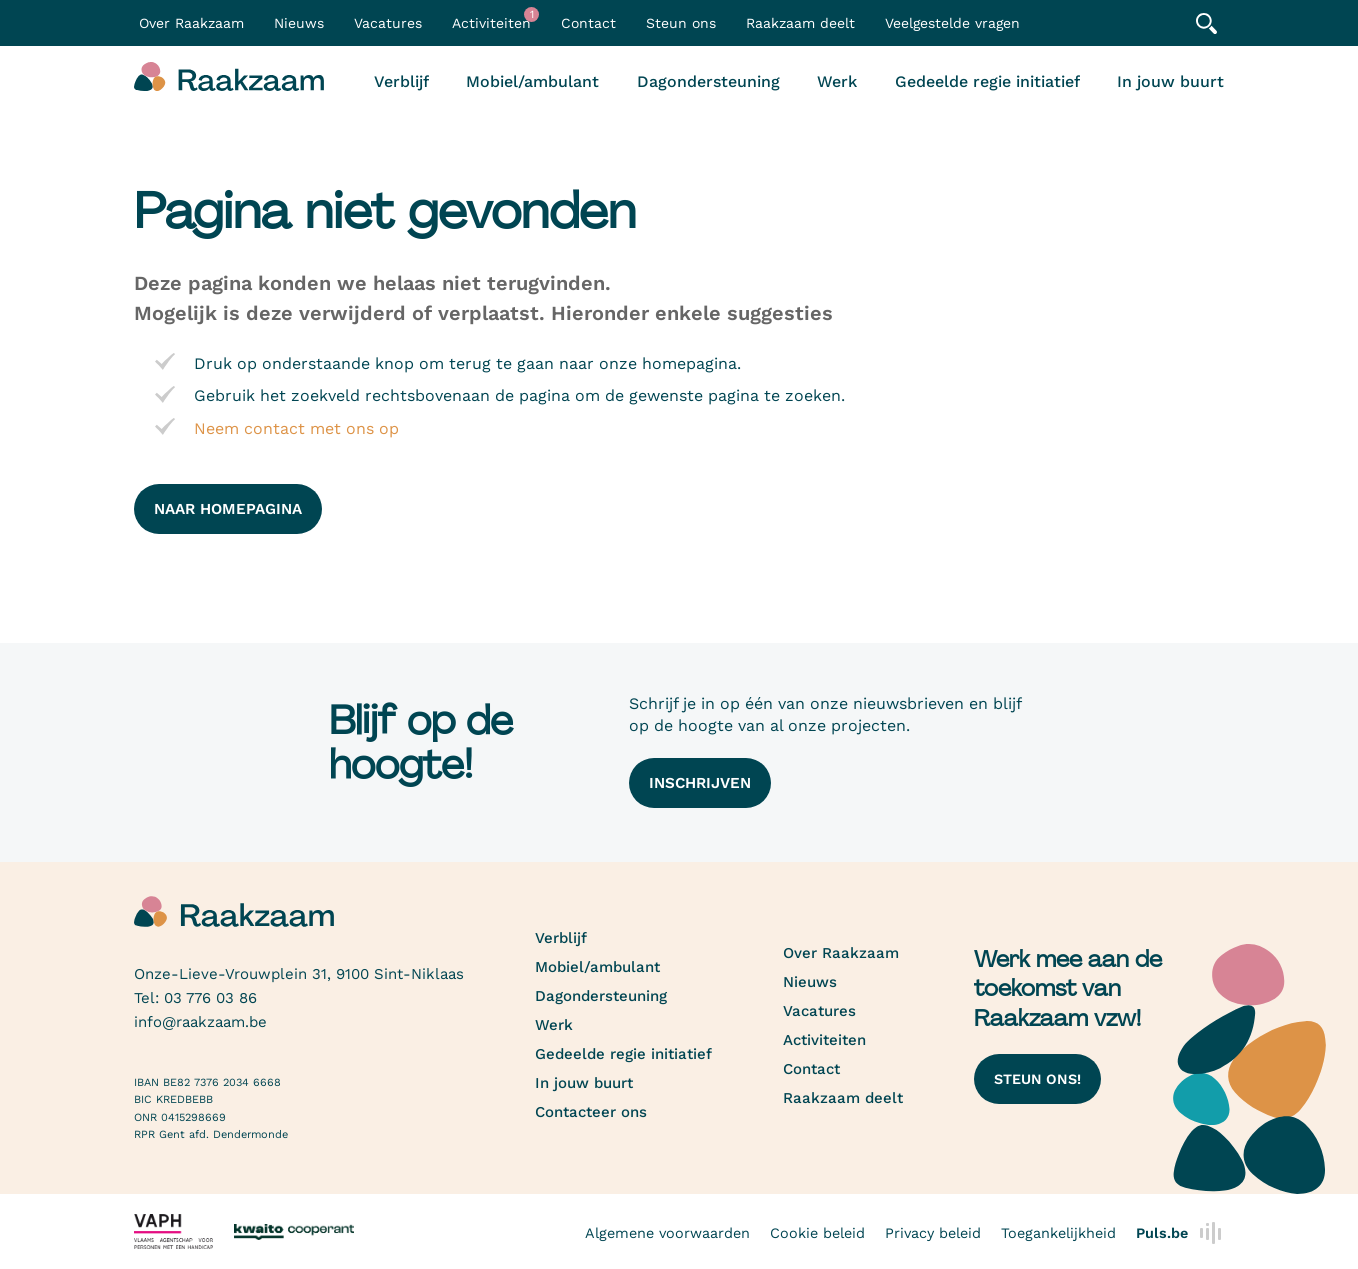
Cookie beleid (817, 1233)
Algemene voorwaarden (667, 1233)
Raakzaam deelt (800, 23)
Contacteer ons (591, 1112)
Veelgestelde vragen (952, 23)
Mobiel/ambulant (532, 81)
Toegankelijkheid (1058, 1233)
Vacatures (388, 23)
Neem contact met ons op (296, 428)
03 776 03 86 (210, 998)
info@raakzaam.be (200, 1022)
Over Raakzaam (841, 953)
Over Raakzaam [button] (191, 23)
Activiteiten (495, 19)
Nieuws (299, 23)
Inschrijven (700, 783)
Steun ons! (1037, 1079)
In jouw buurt (1170, 81)
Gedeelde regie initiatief (987, 81)
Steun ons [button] (681, 23)
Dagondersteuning (708, 81)
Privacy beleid (933, 1233)
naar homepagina (228, 509)
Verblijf (401, 81)
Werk (837, 81)
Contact (588, 23)
